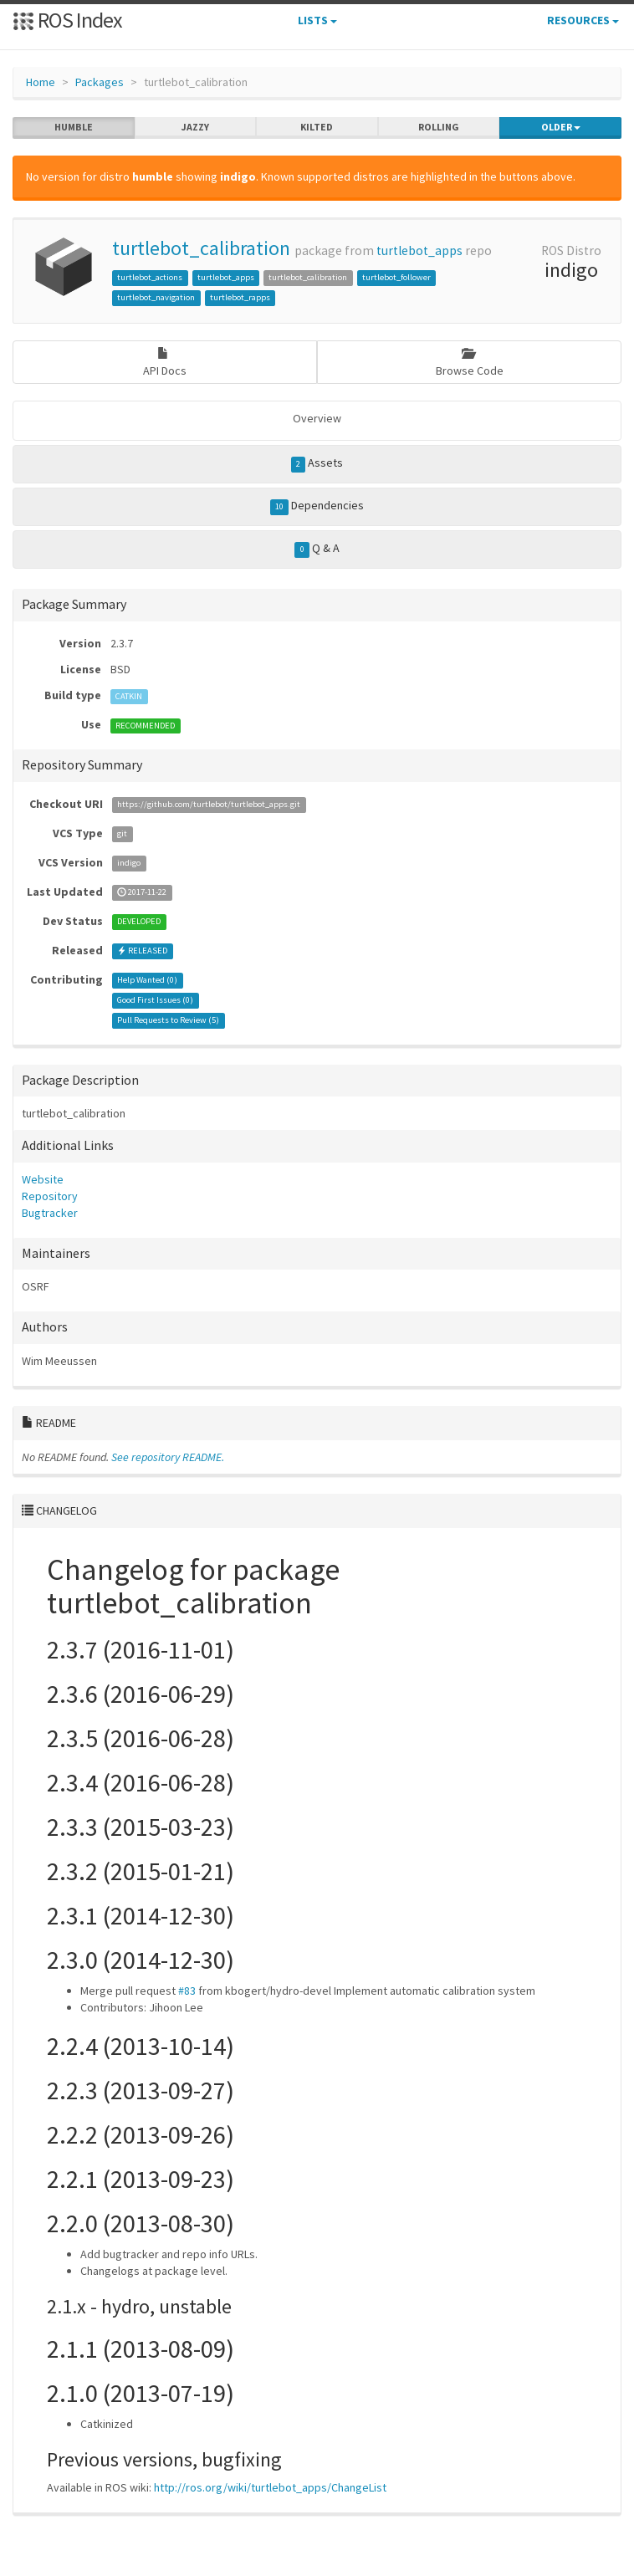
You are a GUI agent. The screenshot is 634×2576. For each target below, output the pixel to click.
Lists (317, 20)
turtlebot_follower (396, 277)
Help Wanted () (147, 980)
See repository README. (167, 1456)
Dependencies (317, 506)
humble (73, 127)
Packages (99, 81)
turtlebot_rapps (240, 297)
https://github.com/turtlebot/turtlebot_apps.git (208, 805)
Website (43, 1179)
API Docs (165, 362)
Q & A (317, 548)
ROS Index (67, 19)
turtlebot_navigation (156, 297)
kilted (316, 127)
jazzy (195, 127)
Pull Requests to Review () (168, 1020)
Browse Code (470, 362)
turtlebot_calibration (201, 248)
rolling (438, 127)
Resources (583, 20)
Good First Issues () (155, 1000)
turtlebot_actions (149, 277)
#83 (187, 1990)
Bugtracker (50, 1212)
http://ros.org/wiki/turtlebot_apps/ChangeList (270, 2487)
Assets (317, 463)
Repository (50, 1196)
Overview (317, 418)
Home (40, 81)
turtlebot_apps (419, 250)
